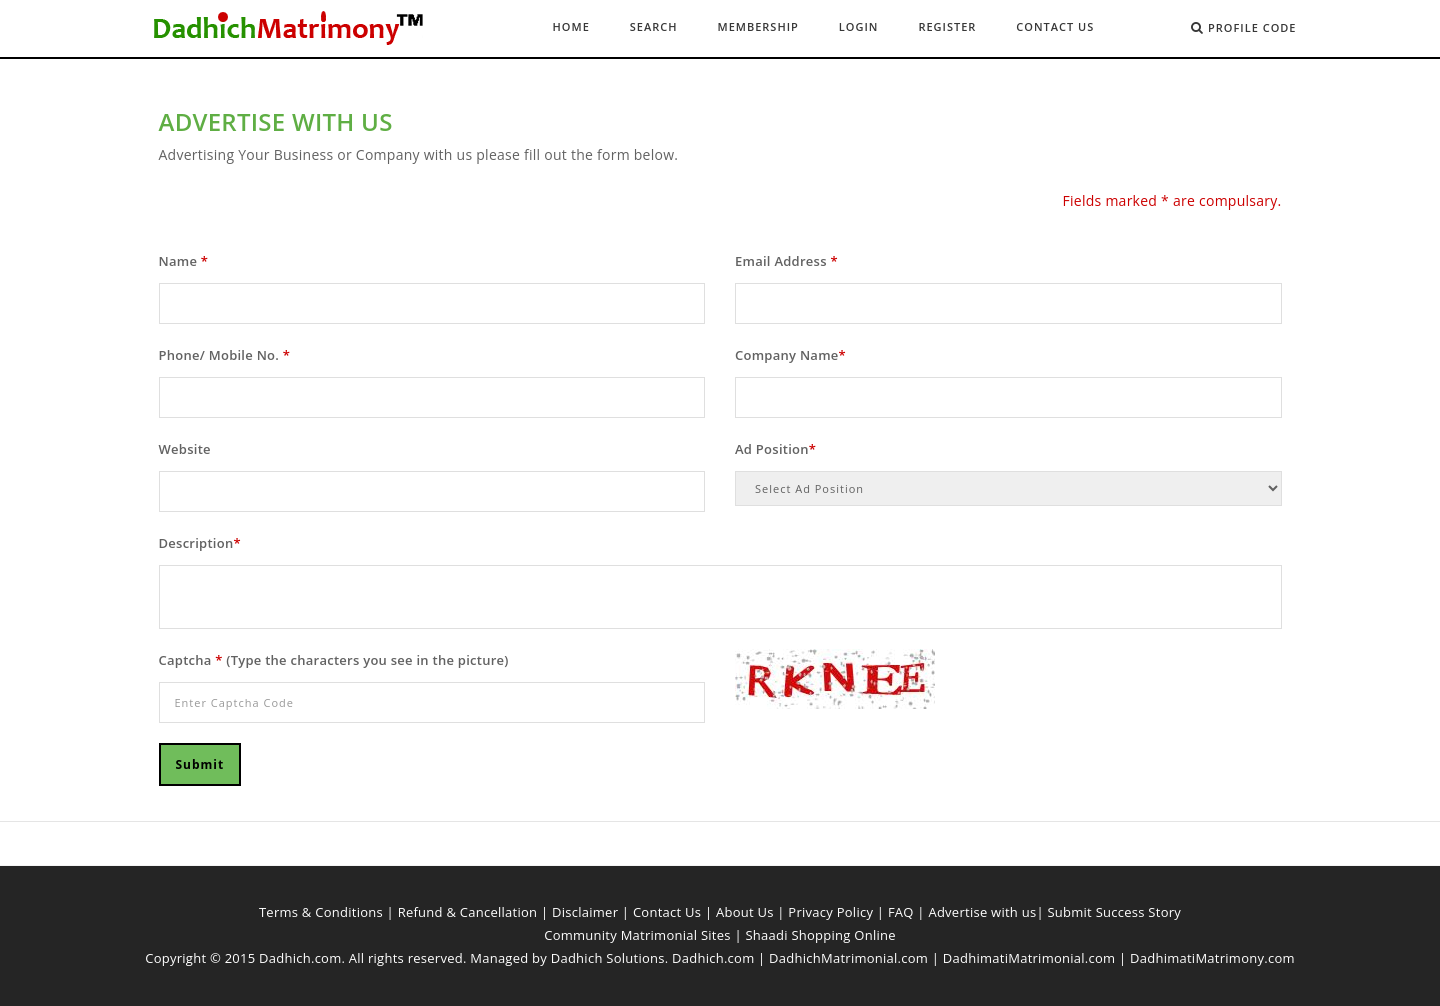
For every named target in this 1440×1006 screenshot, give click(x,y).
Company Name (790, 355)
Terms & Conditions (321, 912)
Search (654, 26)
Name (184, 261)
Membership (758, 26)
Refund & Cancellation (468, 912)
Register (947, 26)
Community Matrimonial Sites (637, 935)
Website (185, 449)
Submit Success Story (1114, 912)
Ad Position (775, 449)
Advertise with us (982, 912)
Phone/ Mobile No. (225, 355)
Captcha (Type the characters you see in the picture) (334, 660)
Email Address (786, 261)
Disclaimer (585, 912)
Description (200, 543)
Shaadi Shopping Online (820, 935)
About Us (745, 912)
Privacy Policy (830, 912)
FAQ (901, 912)
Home (571, 26)
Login (859, 26)
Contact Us (1055, 26)
